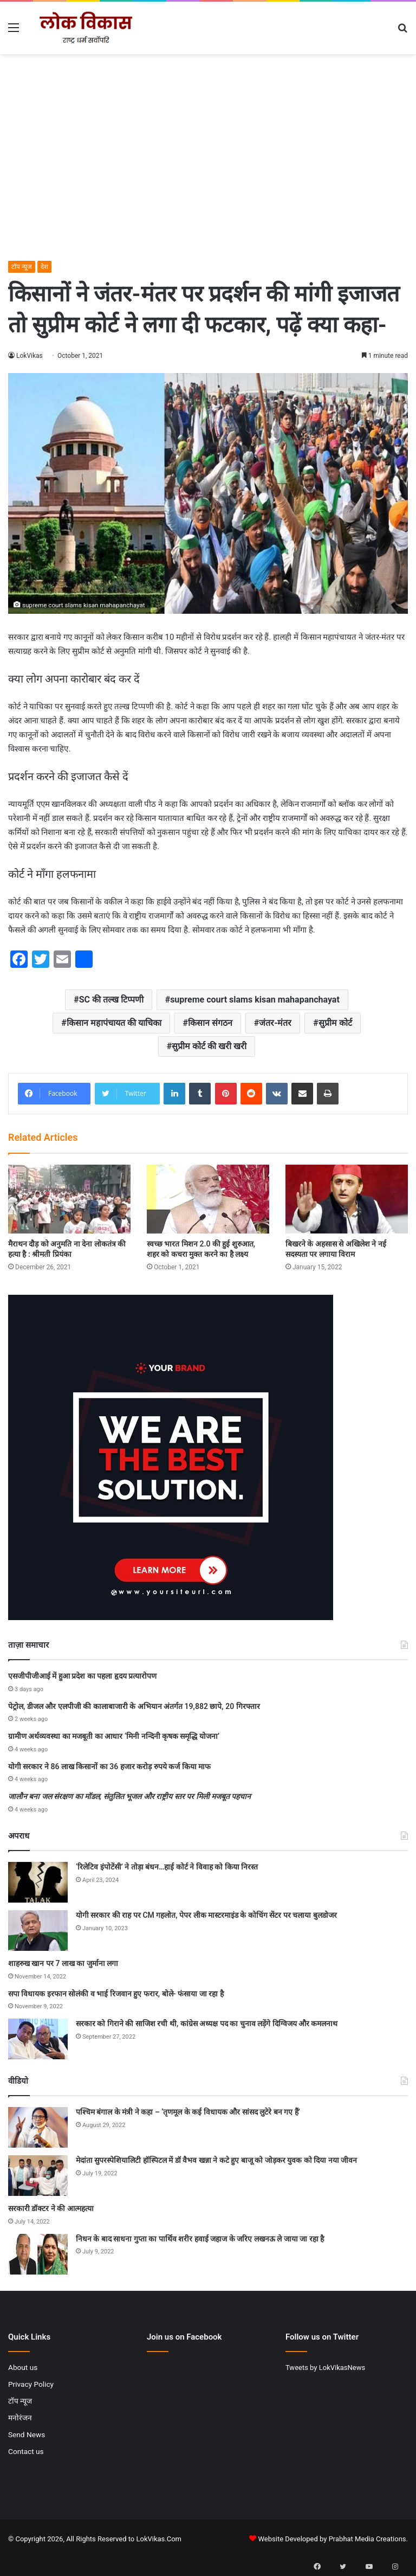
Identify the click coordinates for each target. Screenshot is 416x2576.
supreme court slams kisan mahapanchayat (255, 999)
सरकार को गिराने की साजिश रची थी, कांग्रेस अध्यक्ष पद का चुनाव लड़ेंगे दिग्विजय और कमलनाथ (206, 2023)
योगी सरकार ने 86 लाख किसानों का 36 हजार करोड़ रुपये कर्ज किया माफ (109, 1766)
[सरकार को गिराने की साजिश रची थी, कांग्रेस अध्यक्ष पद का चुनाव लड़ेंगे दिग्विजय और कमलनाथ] (38, 2039)
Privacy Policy (31, 2384)
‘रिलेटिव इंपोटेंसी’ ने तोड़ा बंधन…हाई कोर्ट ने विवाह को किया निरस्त (167, 1866)
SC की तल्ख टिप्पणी (111, 999)
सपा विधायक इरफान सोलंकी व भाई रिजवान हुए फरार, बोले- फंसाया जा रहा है (116, 1993)
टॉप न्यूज (21, 267)
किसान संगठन (210, 1023)
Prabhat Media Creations (367, 2539)
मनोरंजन (20, 2417)
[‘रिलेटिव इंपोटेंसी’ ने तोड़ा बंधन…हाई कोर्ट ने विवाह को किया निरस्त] (38, 1882)
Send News (26, 2434)
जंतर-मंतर (275, 1023)
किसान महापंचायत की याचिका (114, 1023)
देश (44, 267)
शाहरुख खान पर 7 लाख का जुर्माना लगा (63, 1963)
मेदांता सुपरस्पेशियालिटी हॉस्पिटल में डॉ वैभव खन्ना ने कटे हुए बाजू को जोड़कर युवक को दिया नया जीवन (216, 2160)
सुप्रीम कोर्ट (335, 1023)
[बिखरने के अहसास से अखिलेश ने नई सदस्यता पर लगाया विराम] (346, 1199)
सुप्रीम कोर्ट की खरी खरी (209, 1046)
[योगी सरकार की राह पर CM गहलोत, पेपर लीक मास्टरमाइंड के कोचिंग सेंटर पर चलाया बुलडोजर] (38, 1930)
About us (22, 2367)
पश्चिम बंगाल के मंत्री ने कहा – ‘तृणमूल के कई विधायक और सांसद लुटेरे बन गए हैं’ (188, 2112)
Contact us (26, 2451)
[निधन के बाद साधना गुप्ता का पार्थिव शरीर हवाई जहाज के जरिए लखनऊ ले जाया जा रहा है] (38, 2254)
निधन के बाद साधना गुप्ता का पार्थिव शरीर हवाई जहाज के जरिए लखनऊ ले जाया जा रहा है (200, 2238)
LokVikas (29, 355)
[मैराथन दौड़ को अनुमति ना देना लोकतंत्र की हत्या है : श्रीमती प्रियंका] (69, 1199)
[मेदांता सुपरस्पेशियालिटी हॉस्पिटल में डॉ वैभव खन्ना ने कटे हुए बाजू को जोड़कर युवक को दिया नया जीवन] (38, 2175)
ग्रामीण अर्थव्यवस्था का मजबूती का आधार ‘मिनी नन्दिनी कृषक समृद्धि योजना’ (113, 1736)
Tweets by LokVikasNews (325, 2367)
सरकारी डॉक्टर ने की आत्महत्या (51, 2208)
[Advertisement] (208, 179)
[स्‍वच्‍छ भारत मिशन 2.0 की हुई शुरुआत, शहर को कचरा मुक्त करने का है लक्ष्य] (208, 1199)
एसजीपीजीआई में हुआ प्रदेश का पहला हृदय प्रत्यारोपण (82, 1676)
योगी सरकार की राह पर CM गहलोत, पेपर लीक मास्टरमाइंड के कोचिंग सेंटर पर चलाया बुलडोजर (206, 1915)
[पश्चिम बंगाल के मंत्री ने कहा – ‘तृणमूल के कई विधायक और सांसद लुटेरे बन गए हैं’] (38, 2127)
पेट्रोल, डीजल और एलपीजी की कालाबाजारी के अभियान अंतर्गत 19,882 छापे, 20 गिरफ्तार (134, 1706)
